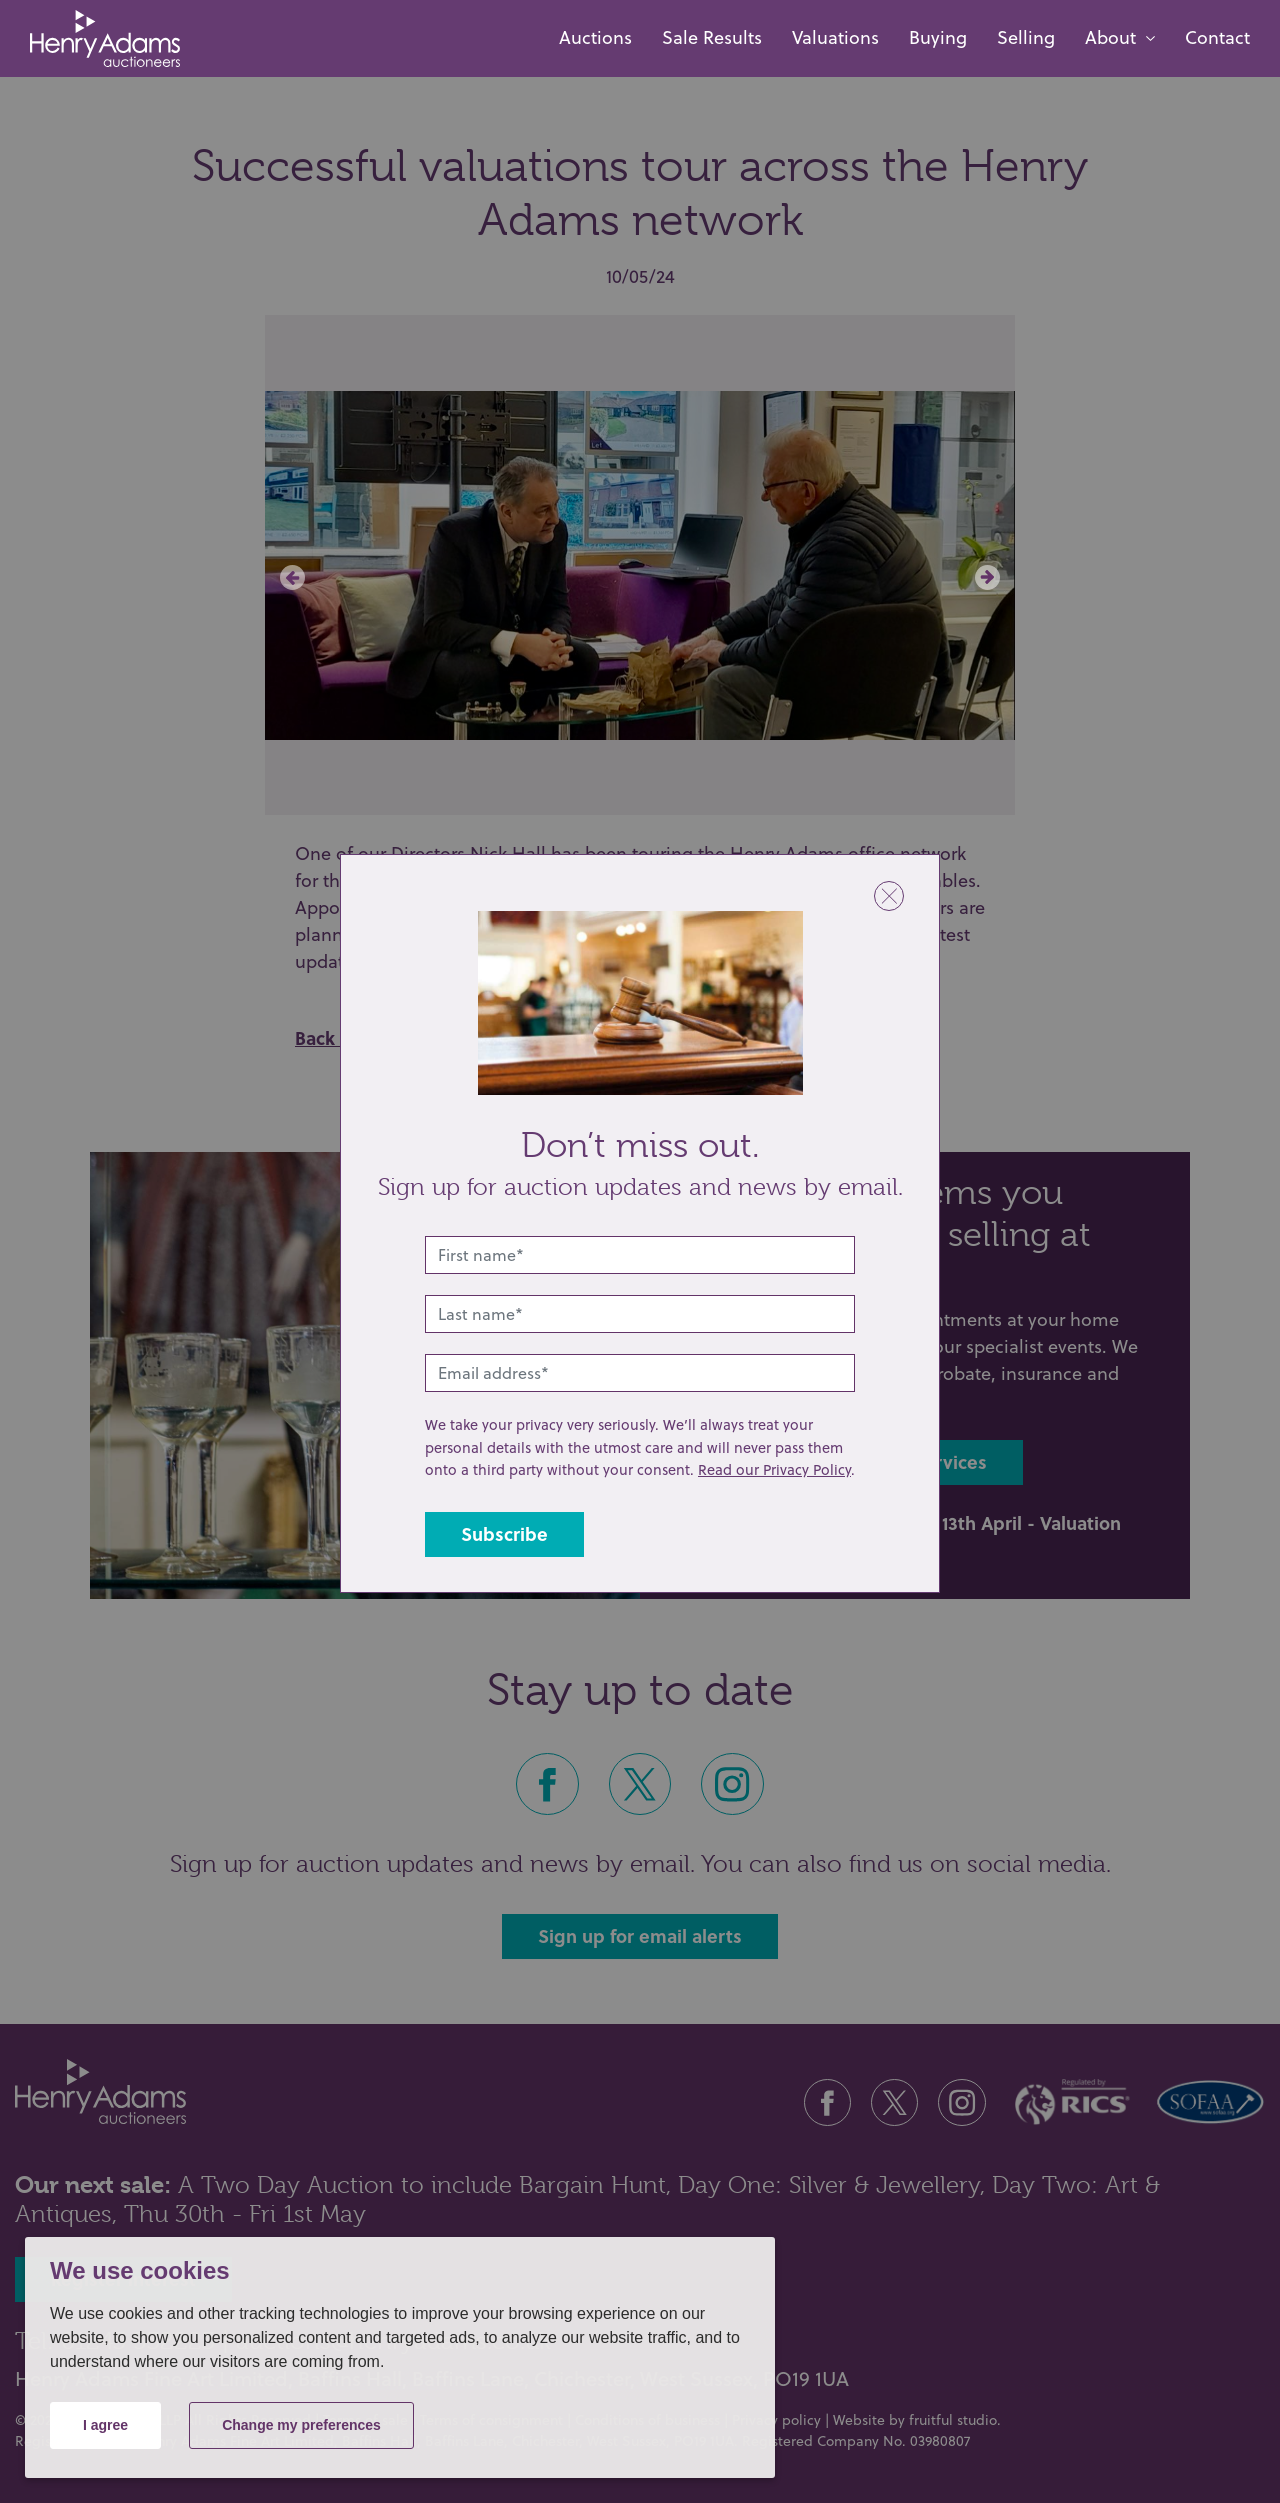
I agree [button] (105, 2425)
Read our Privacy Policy (774, 1469)
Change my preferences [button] (301, 2425)
